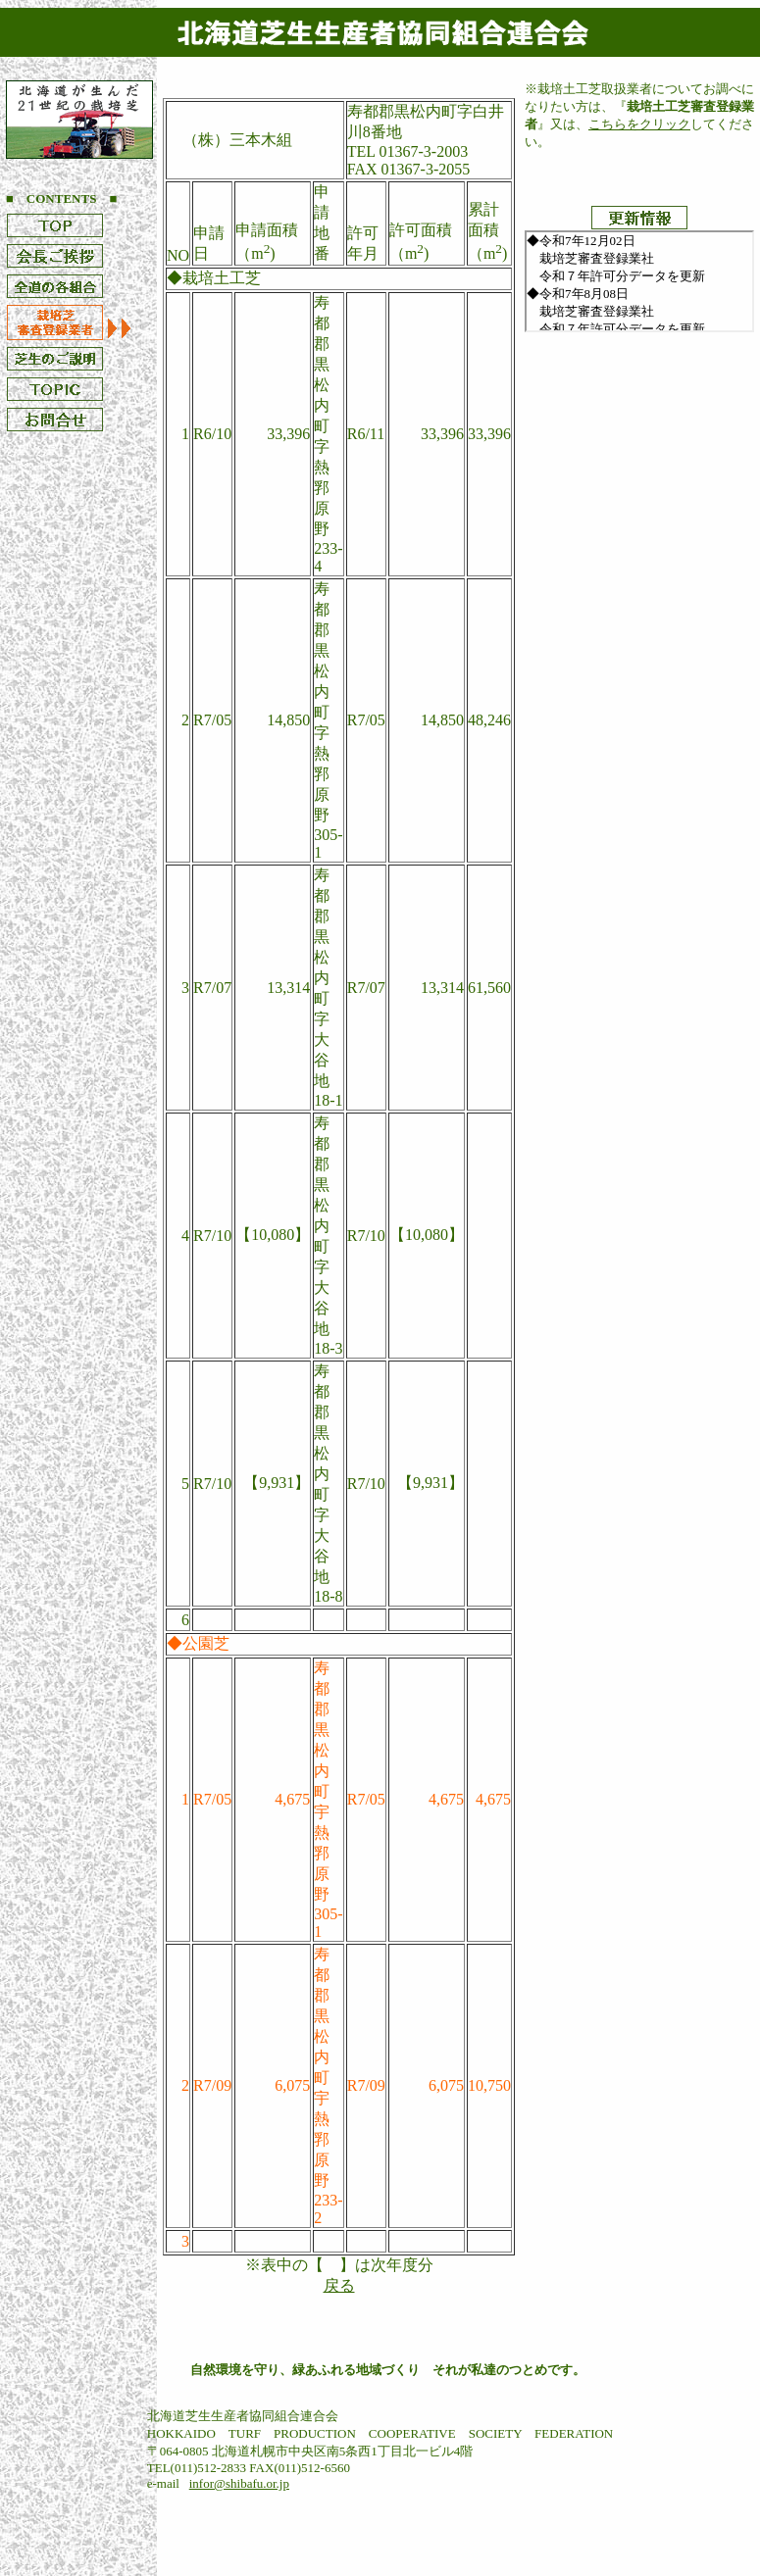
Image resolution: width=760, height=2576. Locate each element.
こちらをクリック (639, 124)
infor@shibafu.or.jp (239, 2483)
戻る (339, 2285)
